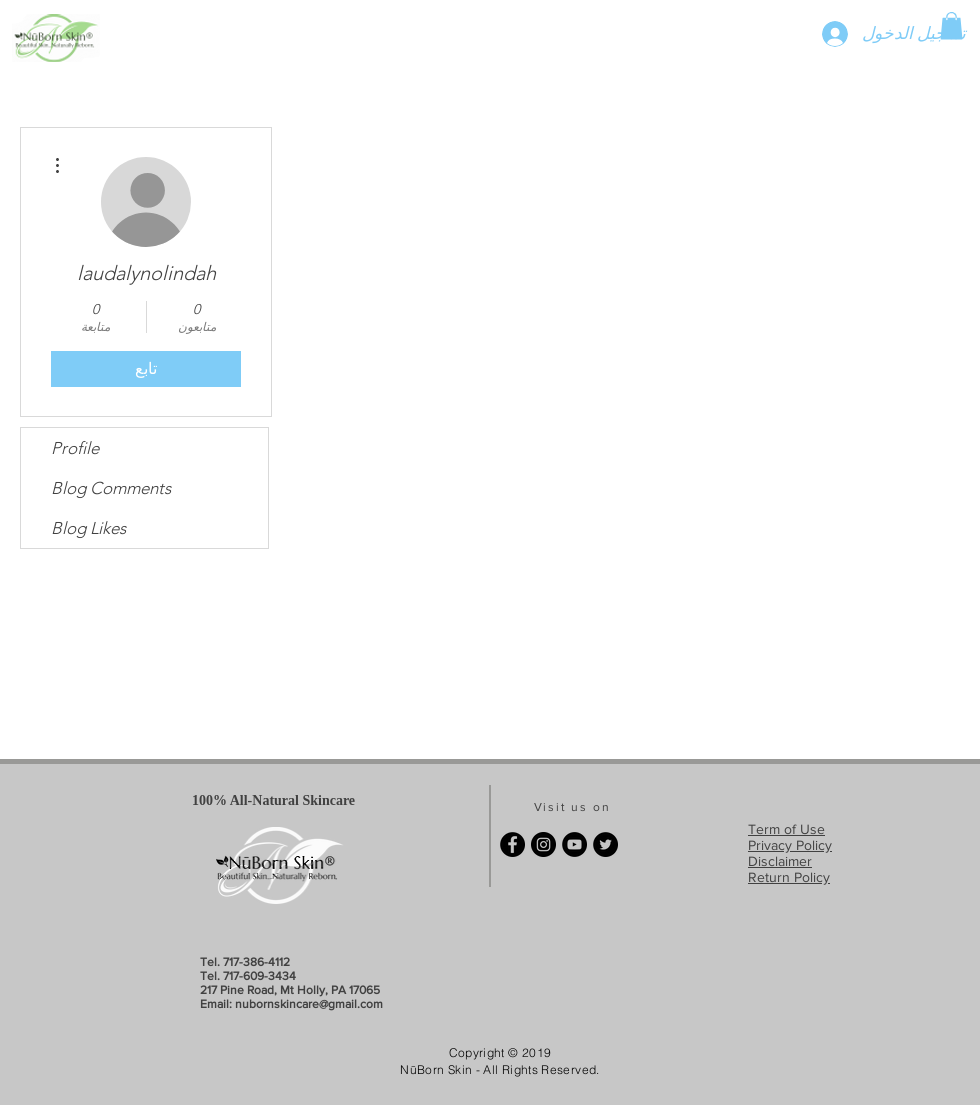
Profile (75, 448)
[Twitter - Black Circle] (605, 844)
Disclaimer (780, 861)
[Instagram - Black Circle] (543, 844)
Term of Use (786, 829)
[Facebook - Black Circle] (512, 844)
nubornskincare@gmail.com (309, 1004)
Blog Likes (88, 528)
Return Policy (789, 877)
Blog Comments (111, 488)
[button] (951, 25)
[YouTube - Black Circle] (574, 844)
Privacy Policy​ (790, 845)
